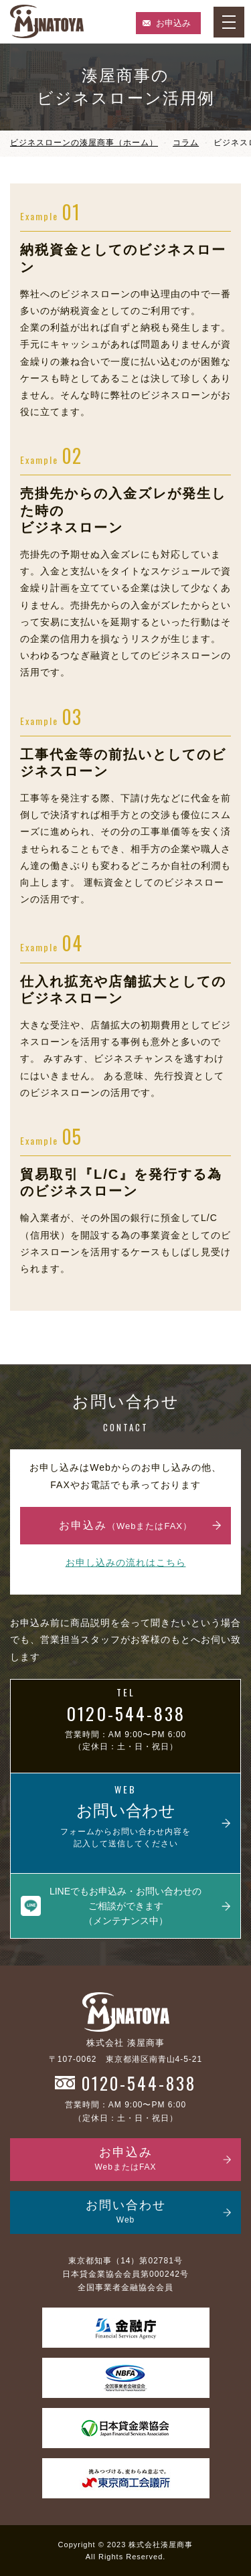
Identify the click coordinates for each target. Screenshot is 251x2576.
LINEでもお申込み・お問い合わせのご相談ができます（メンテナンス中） (125, 1902)
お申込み (173, 23)
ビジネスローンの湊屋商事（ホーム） (84, 142)
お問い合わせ (125, 2209)
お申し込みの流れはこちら (126, 1559)
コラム (186, 142)
